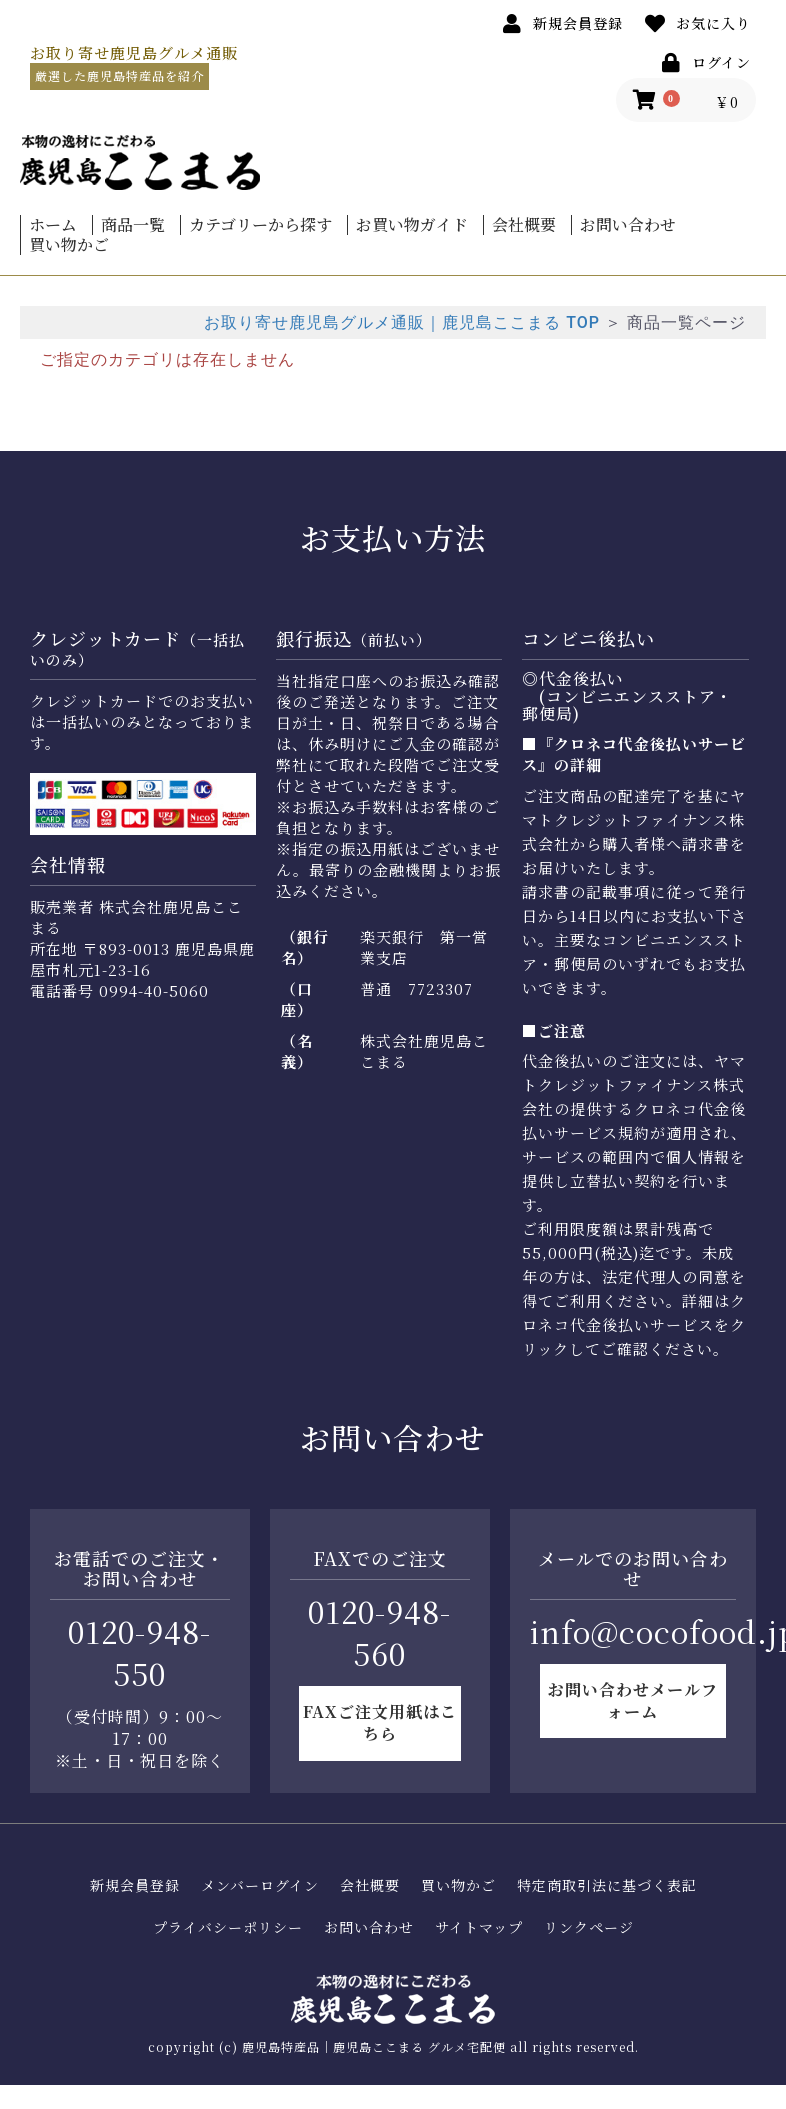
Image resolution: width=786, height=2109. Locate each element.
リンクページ (589, 1927)
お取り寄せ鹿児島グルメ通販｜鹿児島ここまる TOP (402, 322)
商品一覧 (133, 225)
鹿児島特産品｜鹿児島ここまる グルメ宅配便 (374, 2046)
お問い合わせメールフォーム (633, 1700)
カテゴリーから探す (260, 225)
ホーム (53, 225)
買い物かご (69, 245)
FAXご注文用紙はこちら (380, 1722)
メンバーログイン (260, 1885)
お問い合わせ (628, 225)
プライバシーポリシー (228, 1927)
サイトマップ (479, 1927)
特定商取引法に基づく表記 (607, 1885)
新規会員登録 (135, 1885)
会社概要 (524, 225)
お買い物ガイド (412, 225)
